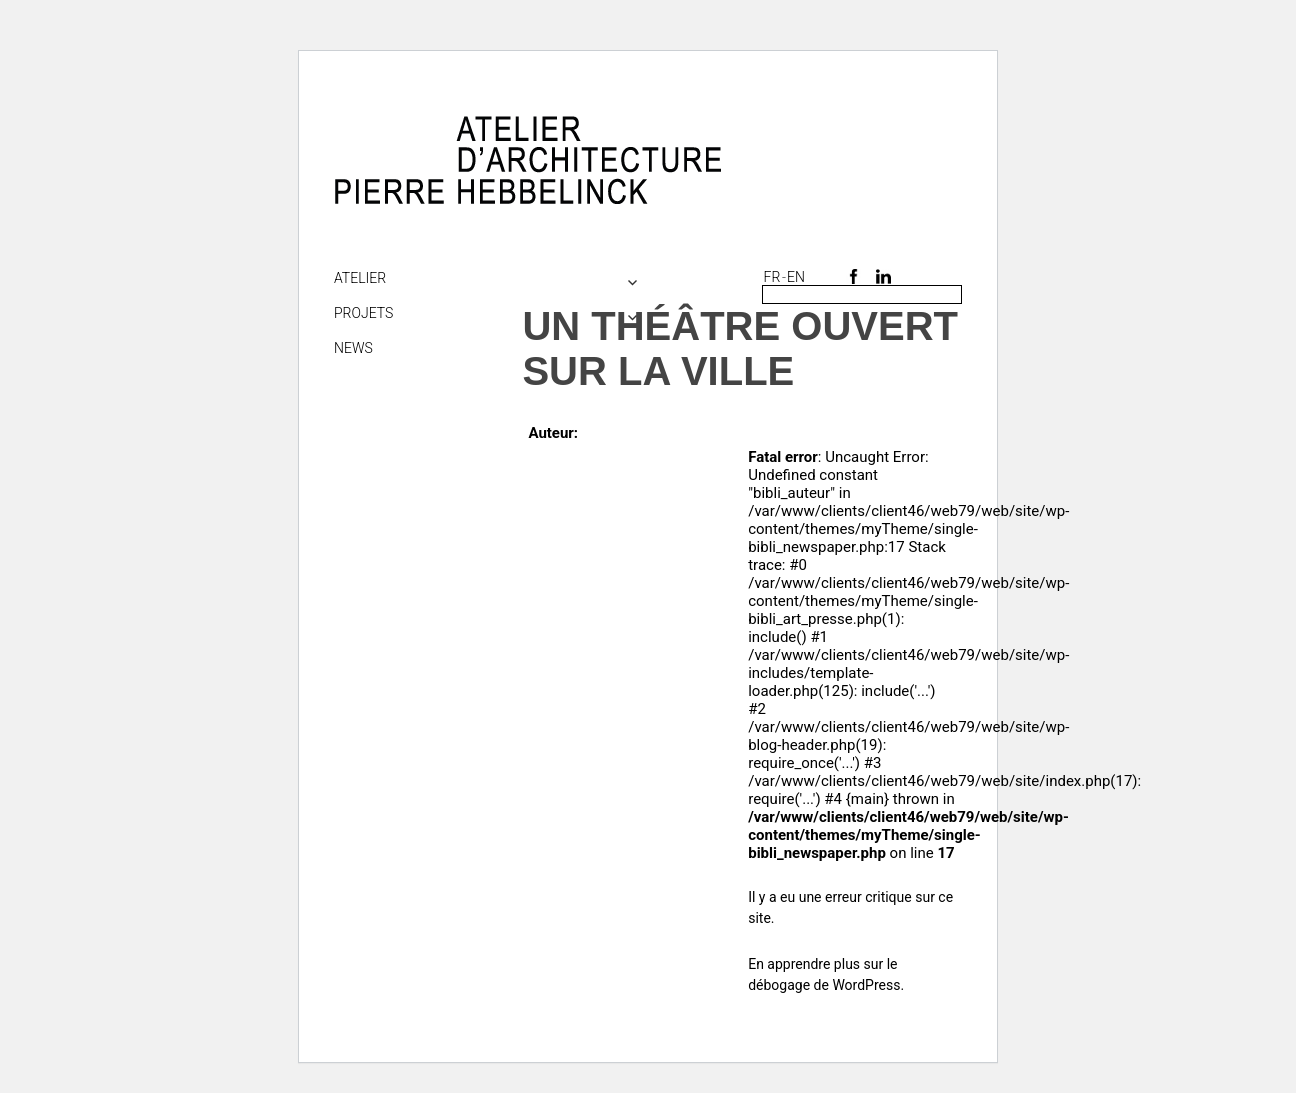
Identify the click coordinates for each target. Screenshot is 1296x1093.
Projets (363, 313)
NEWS (353, 348)
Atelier (360, 278)
